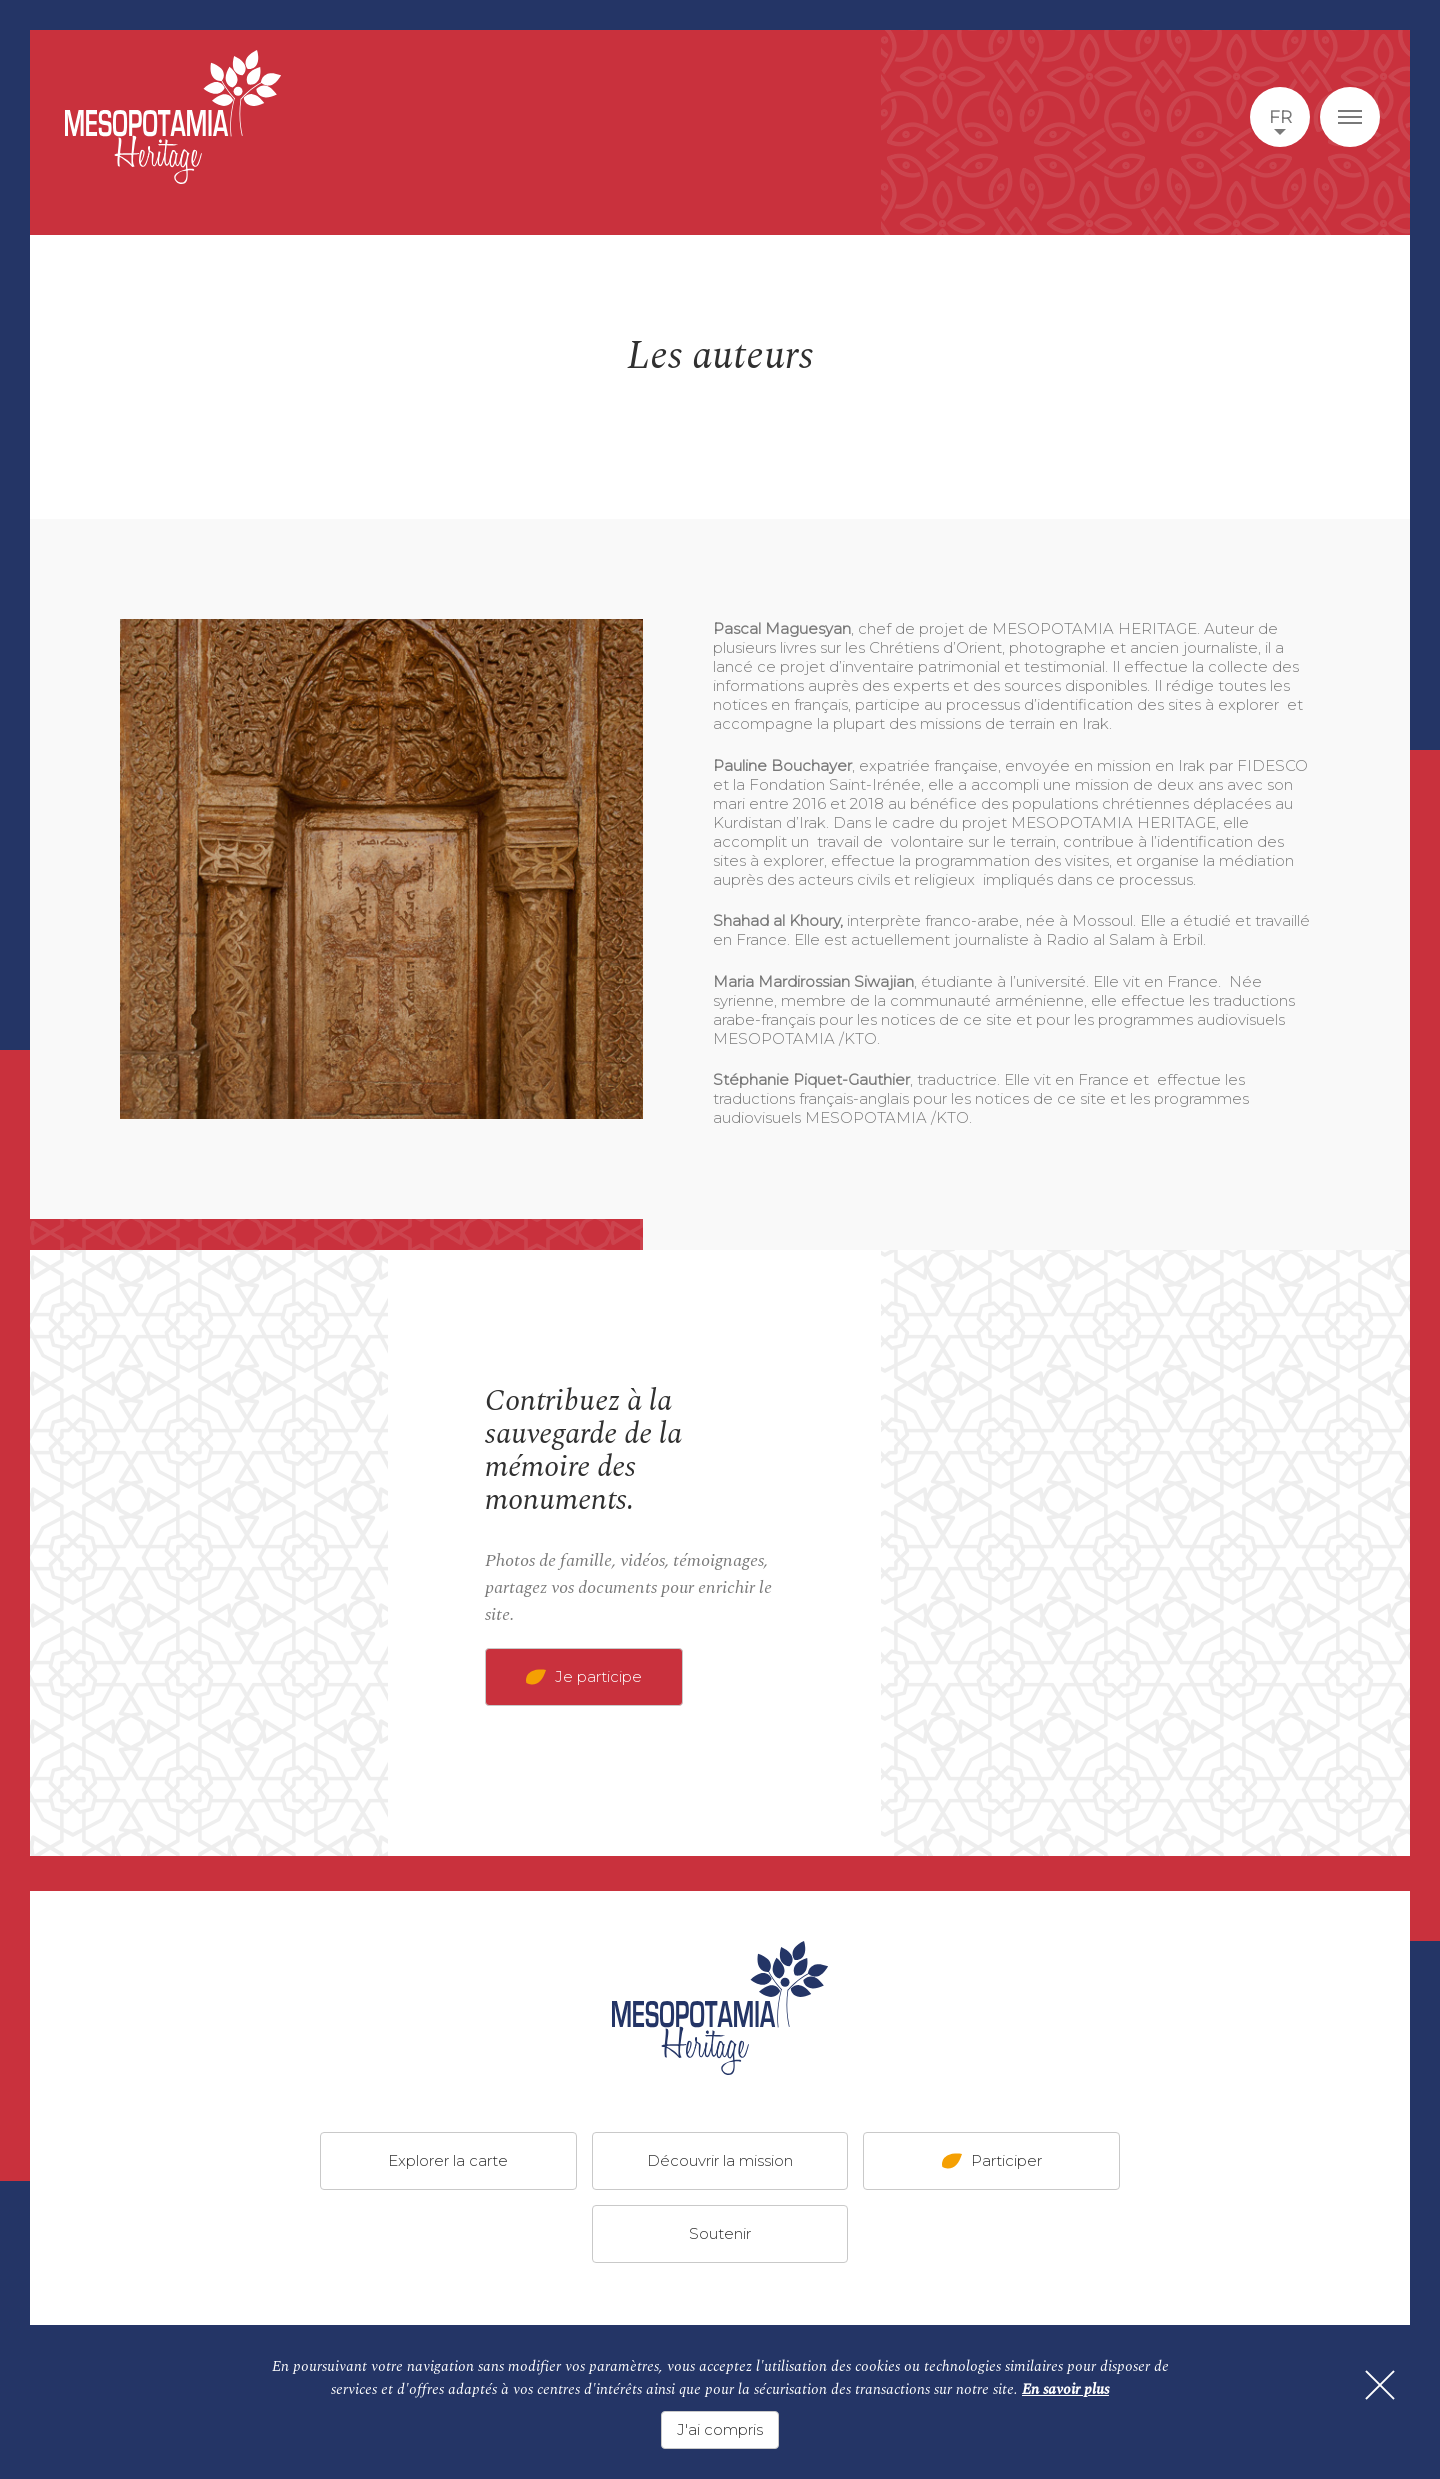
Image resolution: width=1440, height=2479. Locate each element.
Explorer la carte (448, 2160)
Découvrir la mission (720, 2160)
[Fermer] (1380, 2385)
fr (1280, 117)
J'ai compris (720, 2429)
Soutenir (720, 2233)
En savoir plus (1065, 2389)
